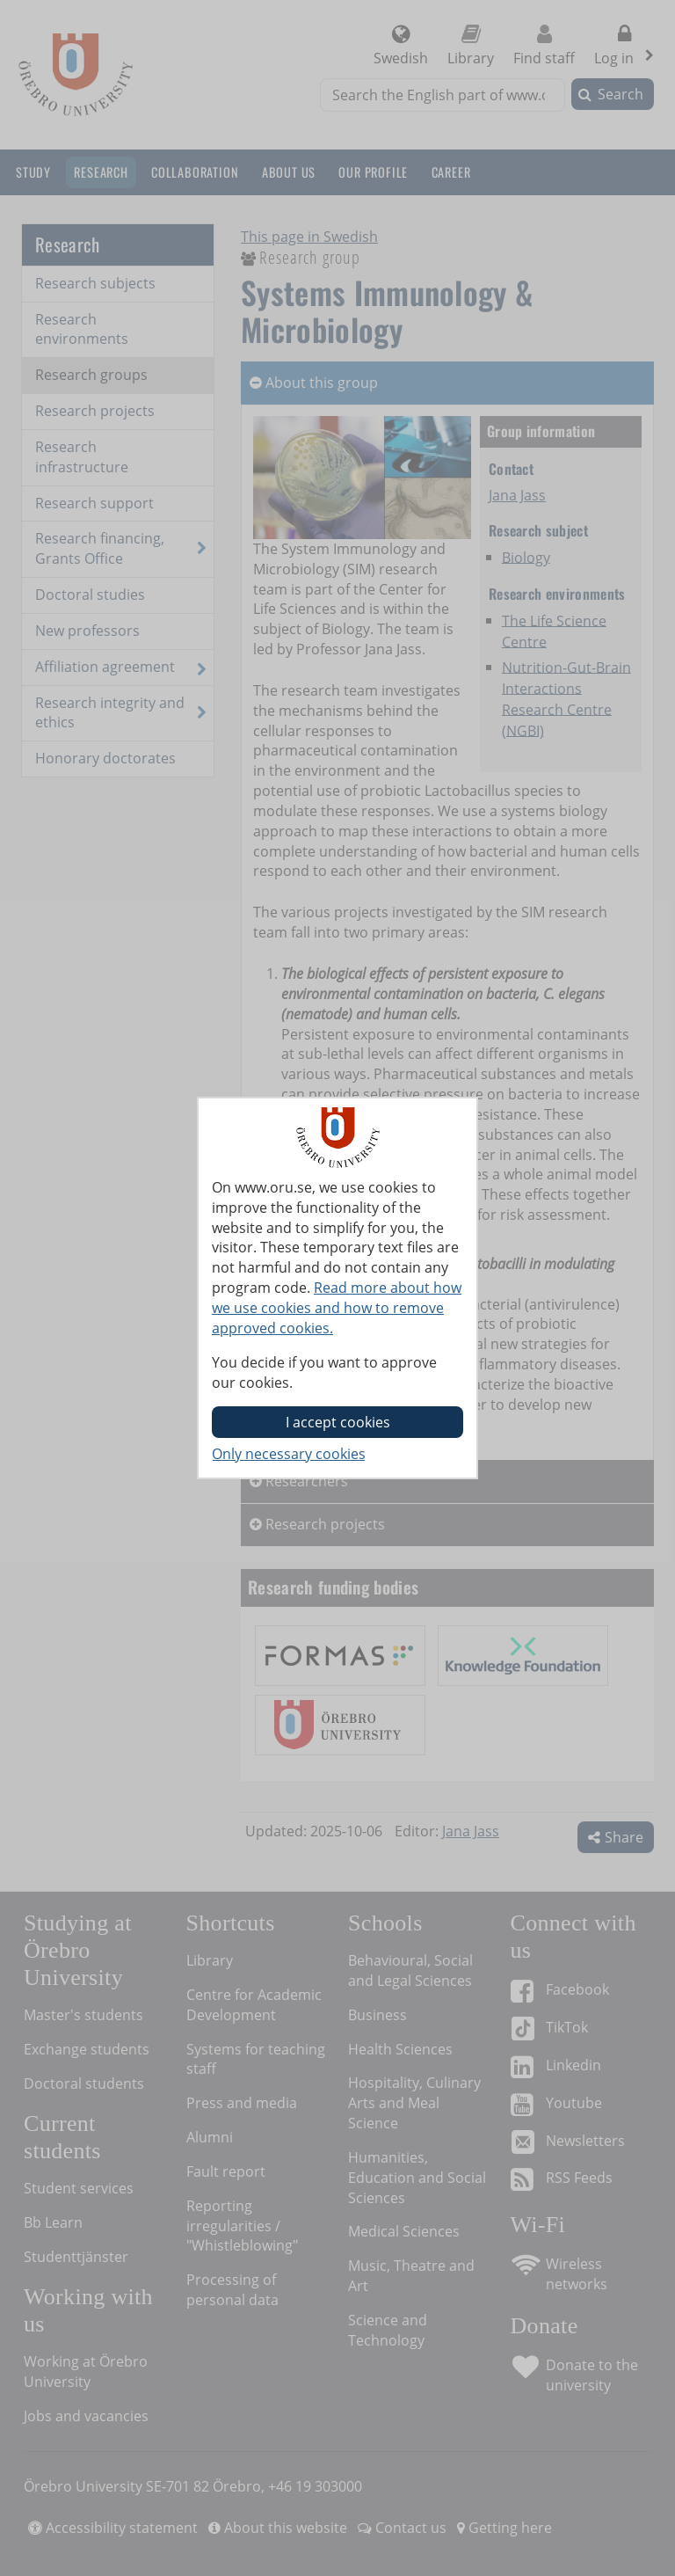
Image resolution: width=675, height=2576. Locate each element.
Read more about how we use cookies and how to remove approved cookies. (336, 1308)
